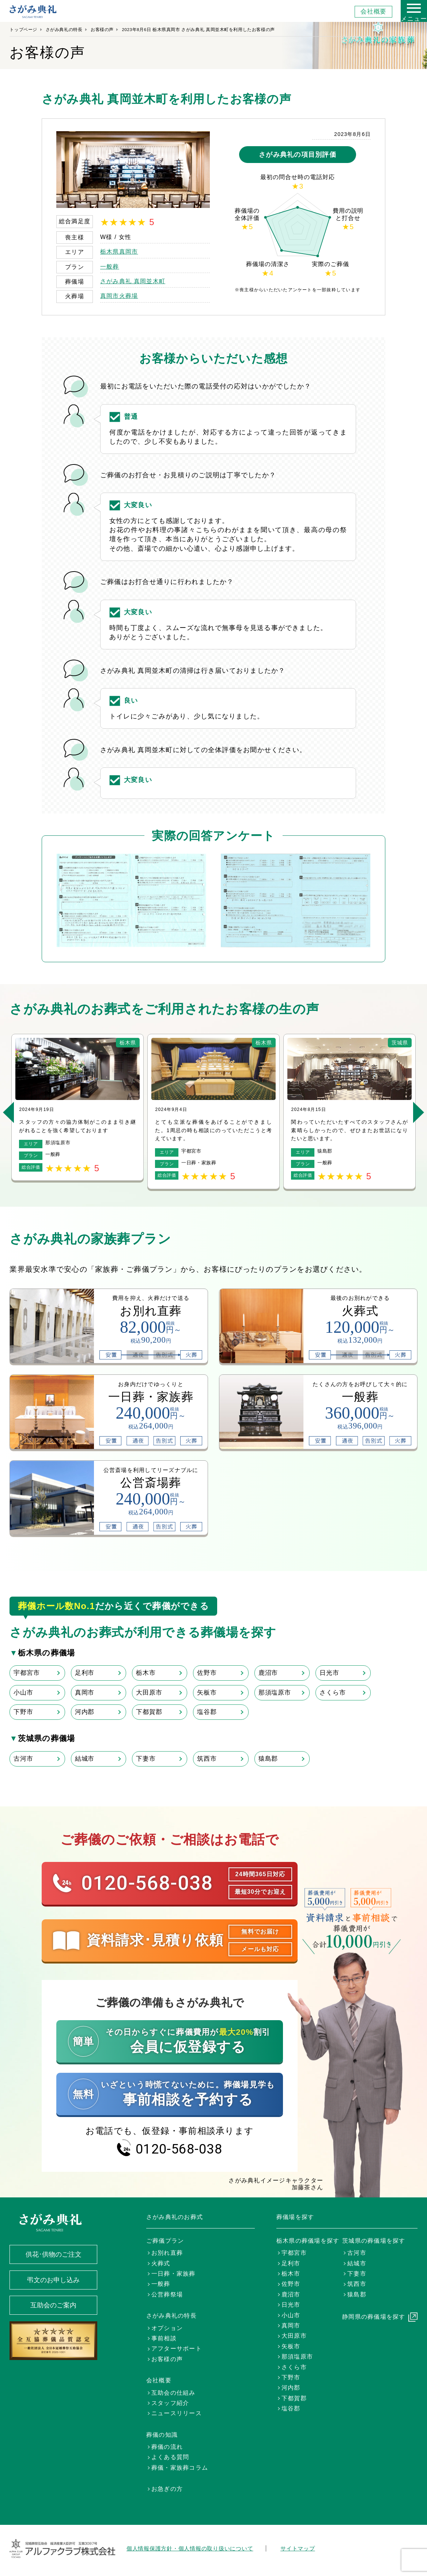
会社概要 (373, 11)
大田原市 (149, 1692)
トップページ (23, 29)
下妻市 (145, 1758)
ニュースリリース (176, 2413)
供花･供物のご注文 (54, 2254)
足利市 (84, 1672)
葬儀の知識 (162, 2435)
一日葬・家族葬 (173, 2273)
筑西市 (206, 1758)
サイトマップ (297, 2548)
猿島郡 (268, 1758)
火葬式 (160, 2263)
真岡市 (84, 1692)
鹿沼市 (268, 1672)
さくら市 (332, 1692)
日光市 (329, 1672)
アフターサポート (176, 2348)
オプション (167, 2328)
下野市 (23, 1711)
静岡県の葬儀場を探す (373, 2317)
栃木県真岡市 (119, 252)
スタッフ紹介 (170, 2403)
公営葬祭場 (167, 2294)
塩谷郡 (206, 1711)
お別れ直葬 (167, 2253)
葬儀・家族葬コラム (179, 2468)
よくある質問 (170, 2457)
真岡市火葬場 (119, 296)
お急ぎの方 (167, 2489)
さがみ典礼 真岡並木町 (132, 281)
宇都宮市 (26, 1672)
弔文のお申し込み (53, 2280)
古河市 (23, 1758)
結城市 (84, 1758)
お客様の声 (102, 29)
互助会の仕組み (173, 2393)
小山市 (23, 1692)
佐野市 (206, 1672)
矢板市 (206, 1692)
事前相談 (164, 2338)
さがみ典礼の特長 (64, 29)
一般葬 (109, 266)
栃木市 (145, 1672)
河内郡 (84, 1711)
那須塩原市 (274, 1692)
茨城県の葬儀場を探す (373, 2241)
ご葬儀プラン (165, 2241)
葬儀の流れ (167, 2447)
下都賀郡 (149, 1711)
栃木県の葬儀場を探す (307, 2241)
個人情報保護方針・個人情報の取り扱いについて (189, 2548)
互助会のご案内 (53, 2305)
